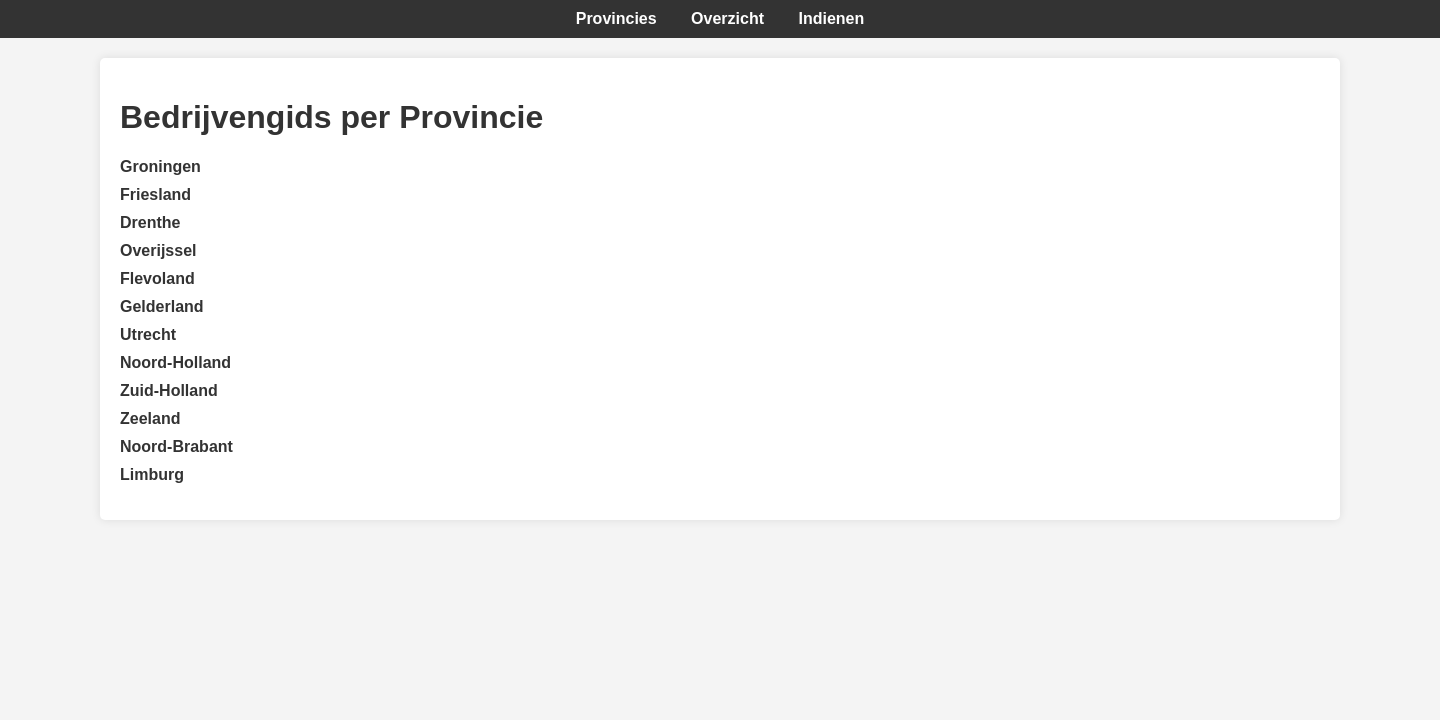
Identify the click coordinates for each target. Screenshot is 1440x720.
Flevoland (157, 278)
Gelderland (162, 306)
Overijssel (158, 250)
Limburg (152, 474)
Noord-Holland (175, 362)
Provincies (616, 18)
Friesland (155, 194)
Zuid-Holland (169, 390)
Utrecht (148, 334)
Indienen (831, 18)
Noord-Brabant (176, 446)
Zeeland (150, 418)
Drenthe (150, 222)
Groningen (160, 166)
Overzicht (727, 18)
